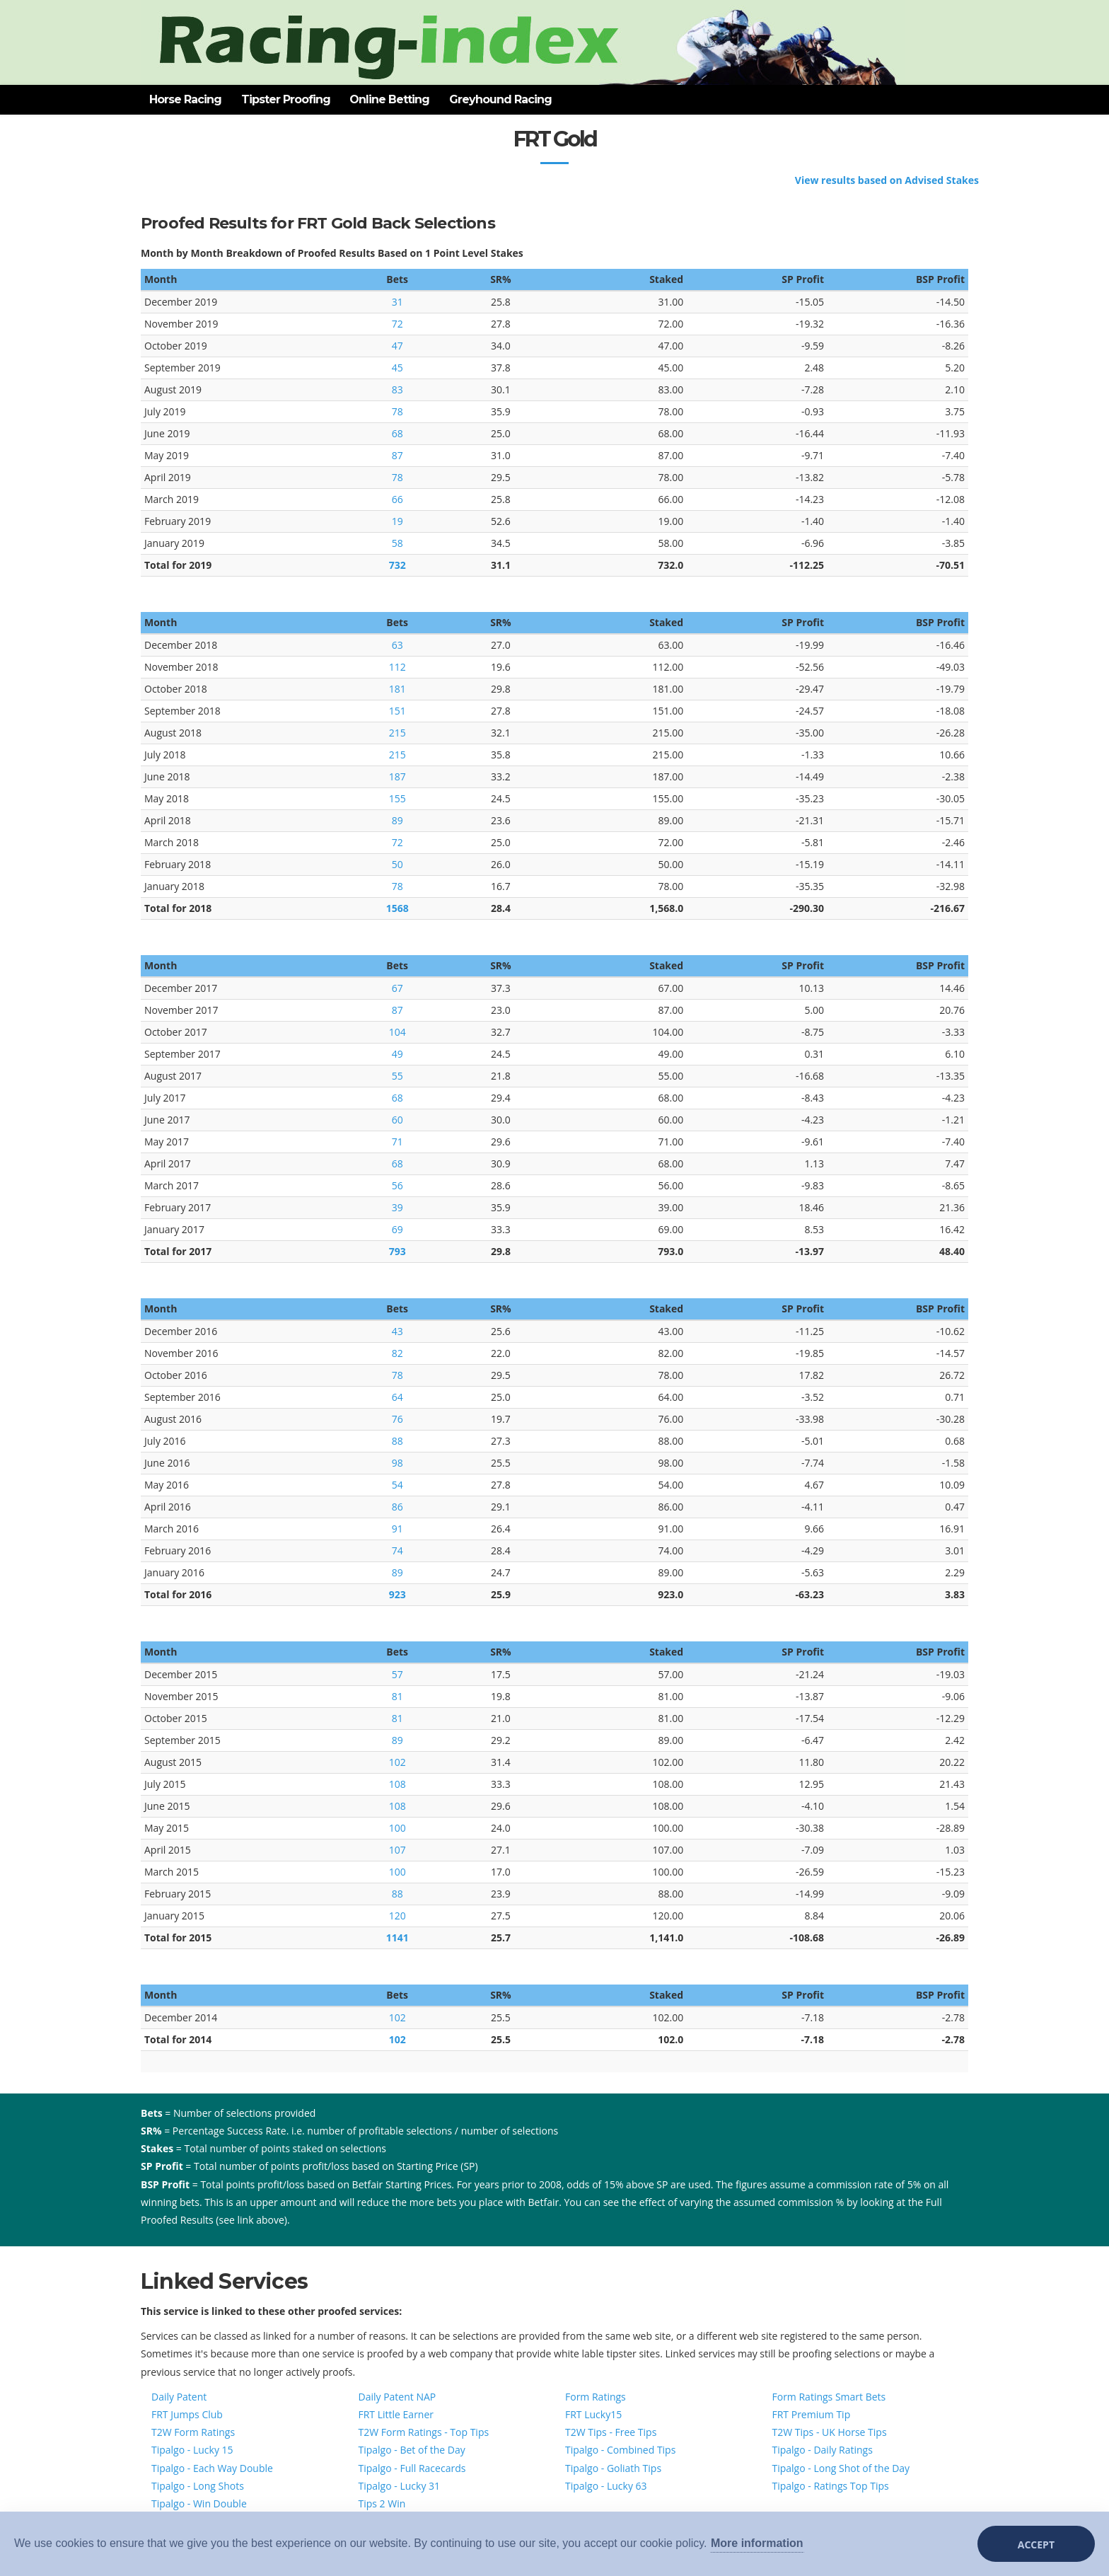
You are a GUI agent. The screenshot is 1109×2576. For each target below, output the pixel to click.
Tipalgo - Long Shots (197, 2486)
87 (397, 455)
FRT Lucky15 (593, 2414)
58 (397, 543)
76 (397, 1419)
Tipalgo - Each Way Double (212, 2468)
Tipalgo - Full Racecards (412, 2468)
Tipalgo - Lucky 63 (606, 2486)
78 (397, 411)
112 (397, 667)
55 (397, 1075)
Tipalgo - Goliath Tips (613, 2468)
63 (397, 645)
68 (397, 433)
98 (397, 1462)
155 (397, 798)
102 (397, 1762)
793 (397, 1251)
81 (397, 1696)
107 (397, 1849)
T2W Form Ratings (193, 2432)
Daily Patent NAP (397, 2396)
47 (397, 345)
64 (397, 1397)
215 (397, 732)
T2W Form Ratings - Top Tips (424, 2432)
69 (397, 1229)
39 (397, 1207)
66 (397, 499)
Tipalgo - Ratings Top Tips (830, 2486)
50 (397, 864)
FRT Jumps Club (187, 2414)
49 (397, 1054)
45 (397, 367)
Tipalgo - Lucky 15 (192, 2449)
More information (757, 2543)
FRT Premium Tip (811, 2414)
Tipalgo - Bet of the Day (412, 2449)
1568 (397, 908)
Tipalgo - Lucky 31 (400, 2486)
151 (397, 710)
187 (397, 776)
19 (397, 521)
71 (397, 1141)
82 (397, 1353)
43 (397, 1331)
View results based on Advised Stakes (887, 180)
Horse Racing (185, 99)
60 (397, 1119)
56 (397, 1185)
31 (397, 301)
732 (397, 565)
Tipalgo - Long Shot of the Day (841, 2468)
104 (397, 1032)
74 (397, 1550)
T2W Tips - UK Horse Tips (829, 2432)
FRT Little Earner (396, 2414)
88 (397, 1441)
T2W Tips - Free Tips (610, 2432)
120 (397, 1915)
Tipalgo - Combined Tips (620, 2449)
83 (397, 389)
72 (397, 323)
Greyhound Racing (500, 99)
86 (397, 1506)
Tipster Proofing (285, 99)
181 (397, 688)
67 (397, 988)
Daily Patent (179, 2396)
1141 (397, 1937)
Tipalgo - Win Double (199, 2503)
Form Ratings (595, 2396)
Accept (1036, 2544)
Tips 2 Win (382, 2503)
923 (397, 1594)
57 (397, 1674)
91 (397, 1528)
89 (397, 820)
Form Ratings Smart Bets (829, 2396)
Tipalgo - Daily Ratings (822, 2449)
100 (397, 1828)
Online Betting (389, 99)
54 (397, 1484)
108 (397, 1784)
